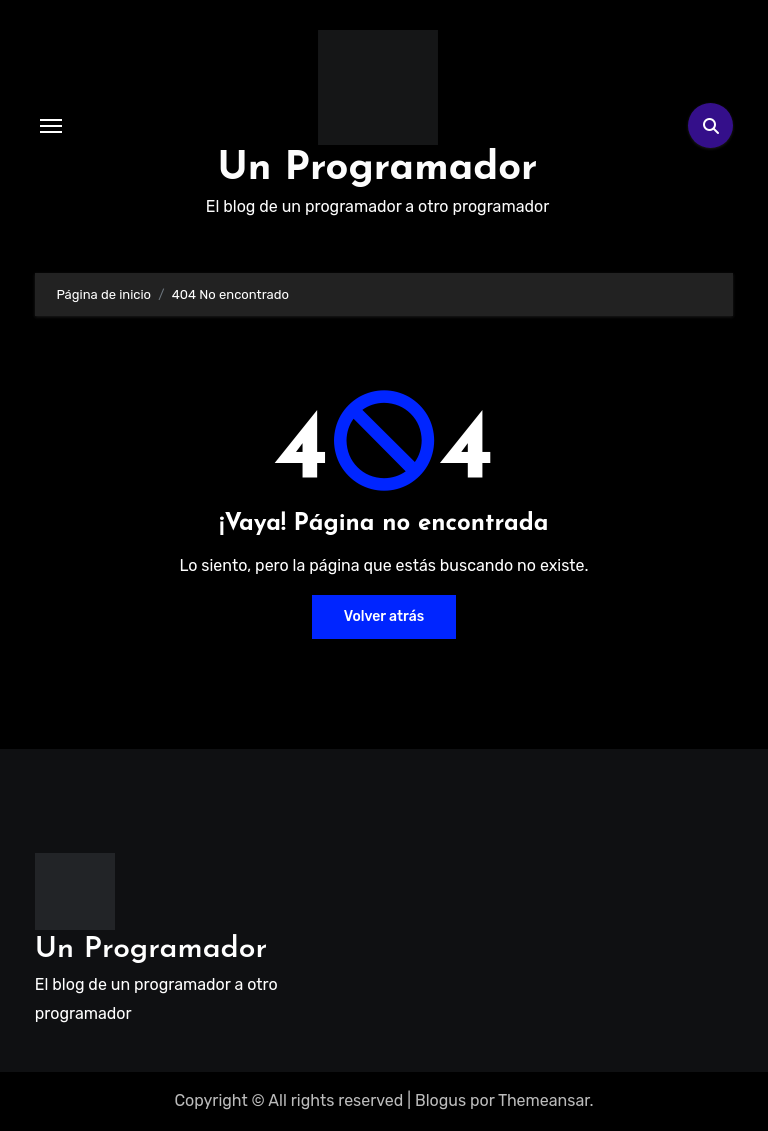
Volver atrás (384, 616)
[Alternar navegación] (51, 126)
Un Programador (378, 169)
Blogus (440, 1100)
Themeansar (544, 1100)
